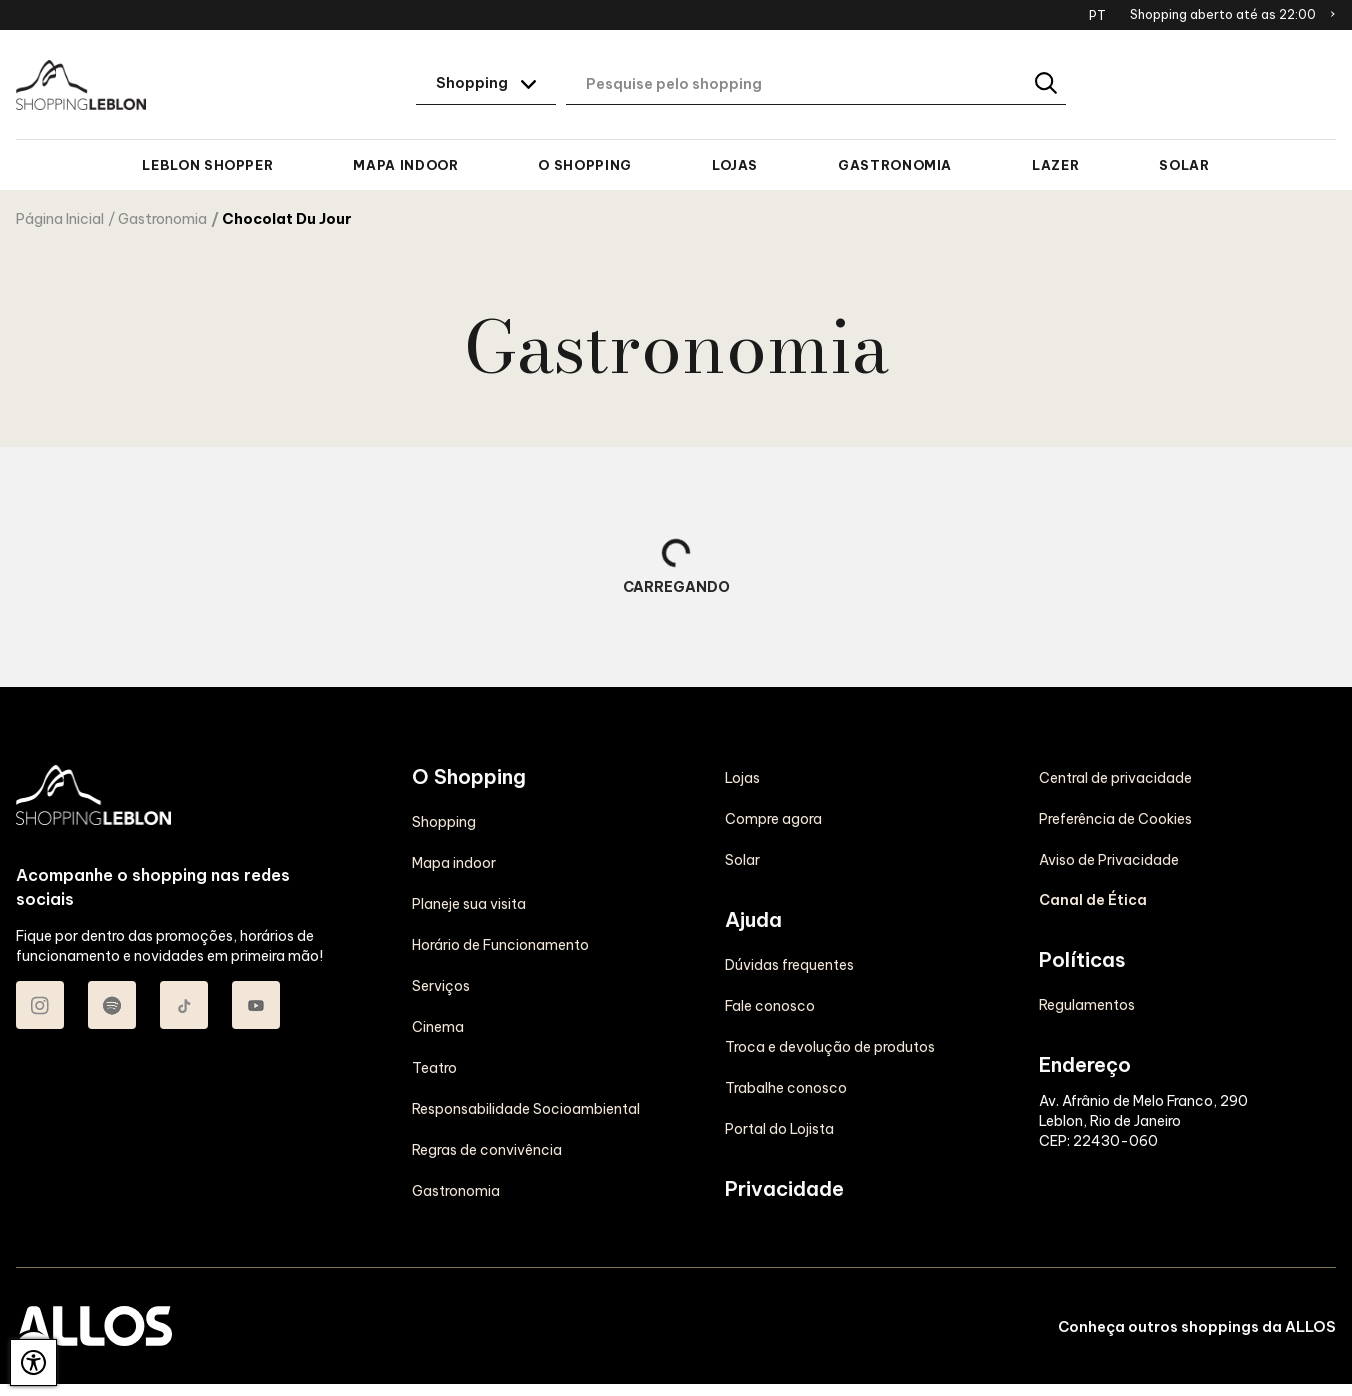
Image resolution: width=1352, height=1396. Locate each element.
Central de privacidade (1115, 778)
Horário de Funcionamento (500, 945)
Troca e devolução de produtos (830, 1047)
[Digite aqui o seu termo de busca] (816, 85)
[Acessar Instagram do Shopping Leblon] (40, 1005)
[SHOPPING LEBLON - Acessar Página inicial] (81, 85)
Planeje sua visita (469, 904)
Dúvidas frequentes (789, 965)
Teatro (434, 1068)
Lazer (1055, 165)
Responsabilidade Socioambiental (526, 1109)
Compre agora (773, 819)
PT (1097, 15)
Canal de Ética (1093, 900)
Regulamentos (1087, 1005)
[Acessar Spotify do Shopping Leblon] (112, 1005)
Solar (1184, 165)
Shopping (444, 822)
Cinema (438, 1027)
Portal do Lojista (779, 1129)
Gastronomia (895, 165)
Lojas (735, 165)
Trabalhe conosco (786, 1088)
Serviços (441, 986)
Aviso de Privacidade (1109, 860)
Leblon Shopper (207, 165)
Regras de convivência (487, 1150)
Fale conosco (770, 1006)
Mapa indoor (405, 165)
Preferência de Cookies (1115, 819)
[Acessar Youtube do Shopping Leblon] (256, 1005)
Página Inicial (60, 219)
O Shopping (584, 165)
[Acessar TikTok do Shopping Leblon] (184, 1005)
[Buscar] (1047, 84)
